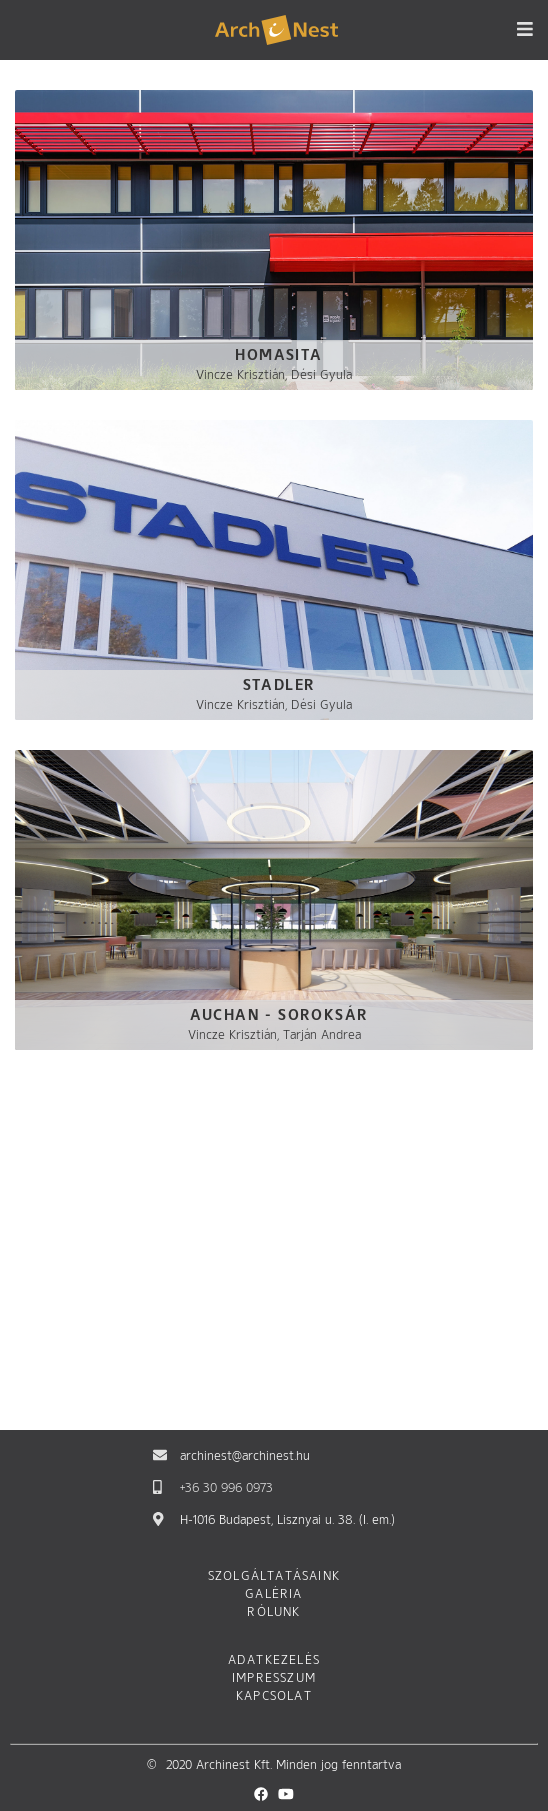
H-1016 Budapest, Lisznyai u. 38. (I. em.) (287, 1521)
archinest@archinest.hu (245, 1457)
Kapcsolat (274, 1697)
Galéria (273, 1595)
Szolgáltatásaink (274, 1577)
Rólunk (273, 1613)
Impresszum (274, 1679)
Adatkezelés (274, 1661)
